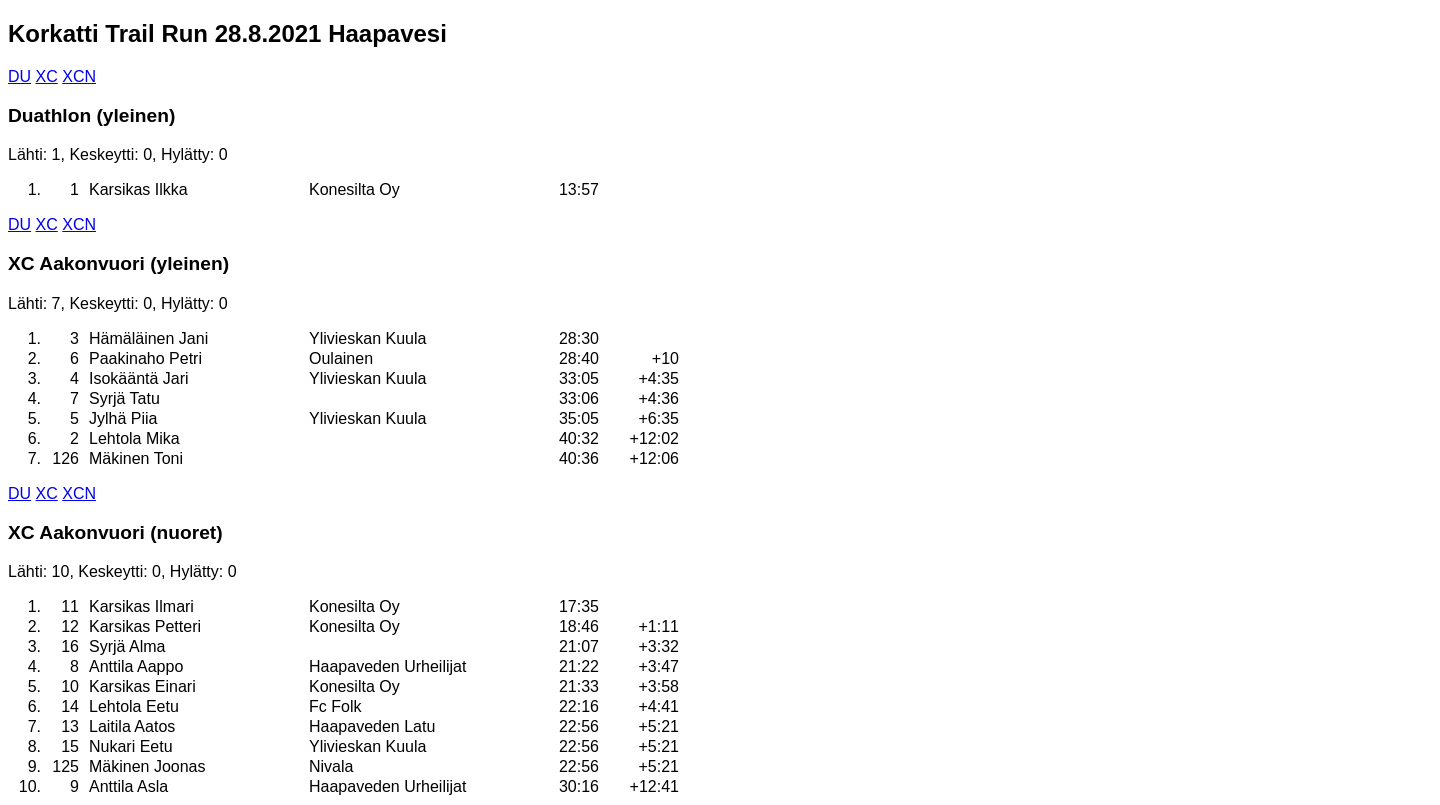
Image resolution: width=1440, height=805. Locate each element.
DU (19, 76)
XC (47, 76)
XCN (79, 76)
